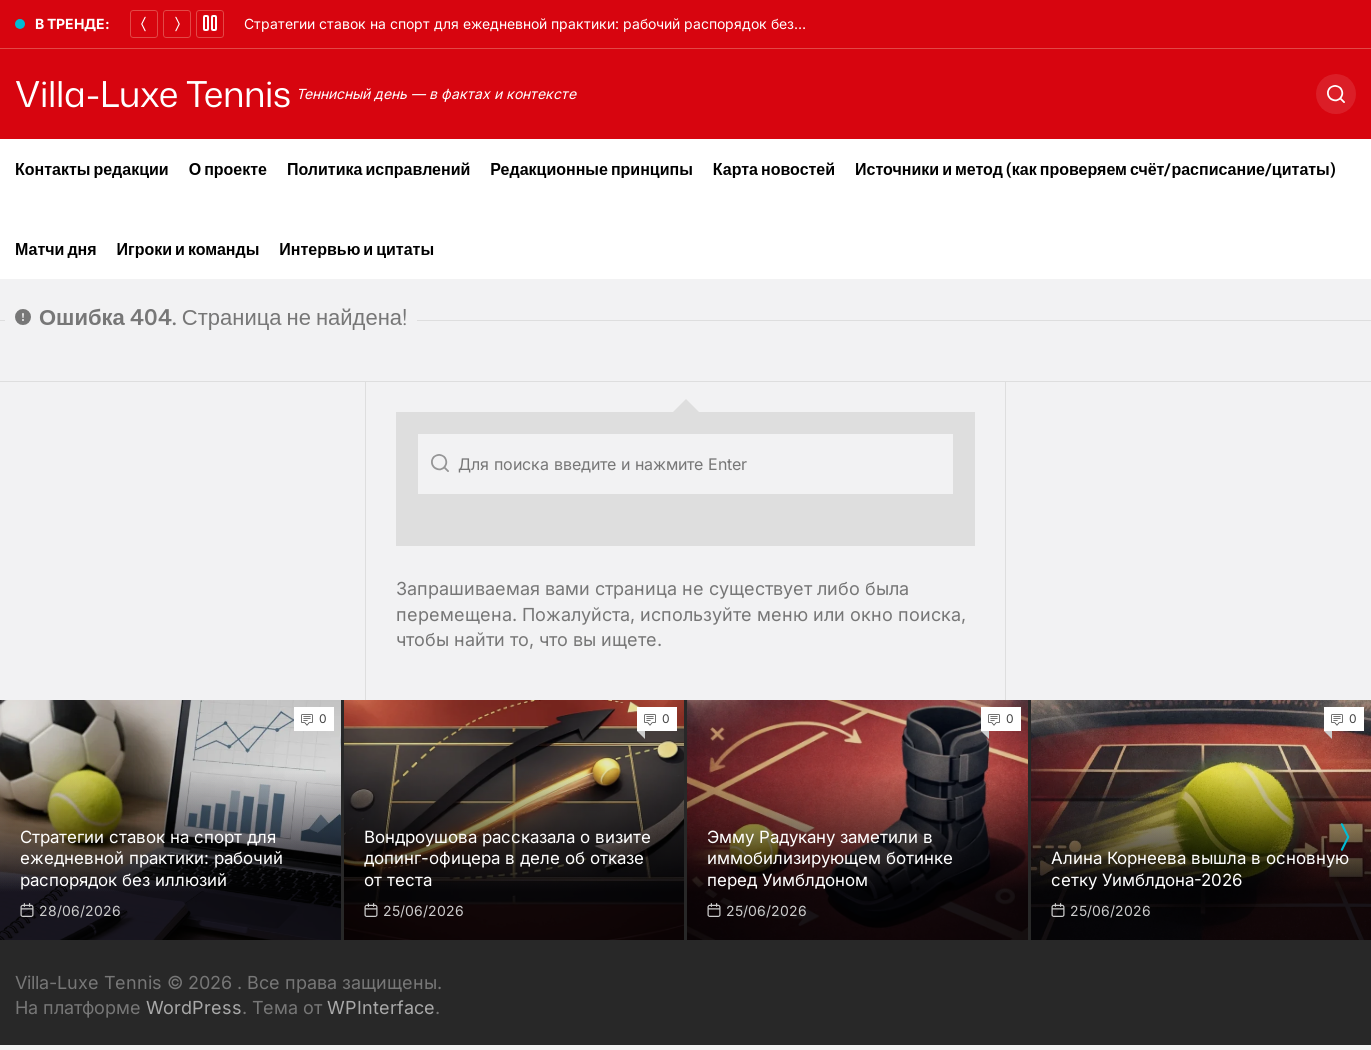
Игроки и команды (188, 249)
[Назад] (144, 24)
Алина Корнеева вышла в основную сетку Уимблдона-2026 (1200, 868)
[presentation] (1344, 837)
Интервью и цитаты (356, 249)
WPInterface (381, 1007)
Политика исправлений (378, 169)
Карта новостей (774, 169)
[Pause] (210, 24)
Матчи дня (56, 249)
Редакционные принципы (591, 169)
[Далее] (177, 24)
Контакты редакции (92, 169)
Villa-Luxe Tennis (170, 94)
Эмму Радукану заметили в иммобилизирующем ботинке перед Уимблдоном (840, 858)
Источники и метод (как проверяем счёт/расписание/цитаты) (1095, 169)
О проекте (228, 169)
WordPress (194, 1007)
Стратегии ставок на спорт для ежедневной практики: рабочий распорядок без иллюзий (550, 23)
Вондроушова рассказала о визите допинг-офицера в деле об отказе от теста (502, 858)
